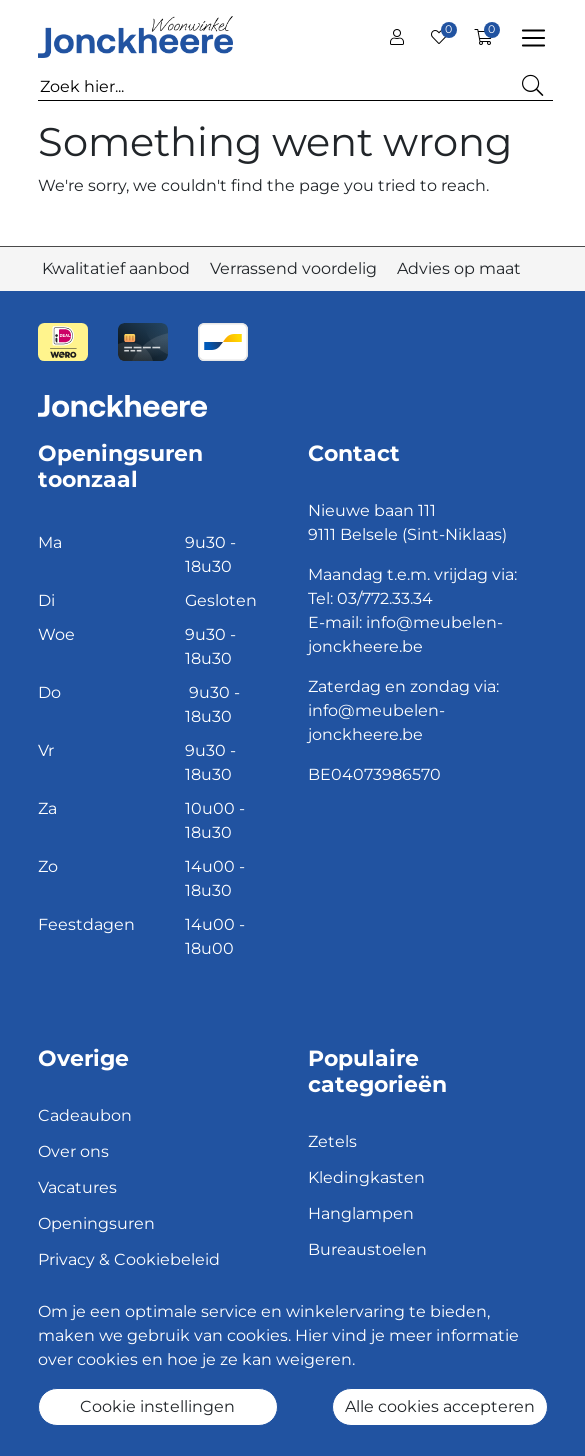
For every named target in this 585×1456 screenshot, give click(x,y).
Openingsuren (96, 1223)
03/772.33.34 (385, 598)
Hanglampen (361, 1213)
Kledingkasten (366, 1177)
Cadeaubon (85, 1115)
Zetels (332, 1141)
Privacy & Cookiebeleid (129, 1259)
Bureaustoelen (367, 1249)
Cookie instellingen (157, 1406)
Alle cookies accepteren (440, 1406)
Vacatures (77, 1187)
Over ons (73, 1151)
